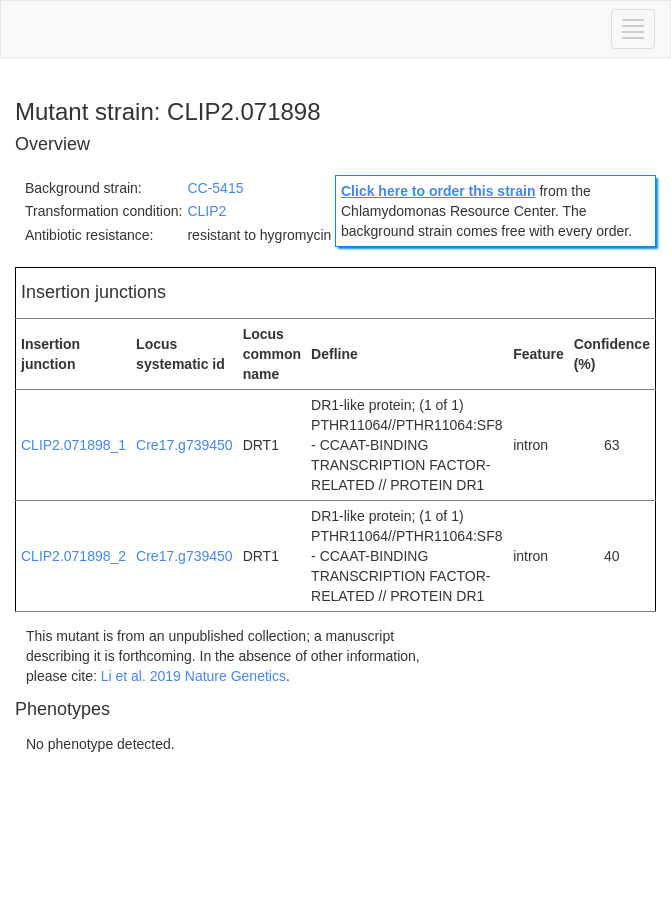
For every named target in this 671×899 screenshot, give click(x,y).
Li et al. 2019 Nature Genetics (193, 676)
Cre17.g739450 (184, 445)
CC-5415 (215, 188)
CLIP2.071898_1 (73, 445)
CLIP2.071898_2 (73, 556)
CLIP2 (206, 211)
